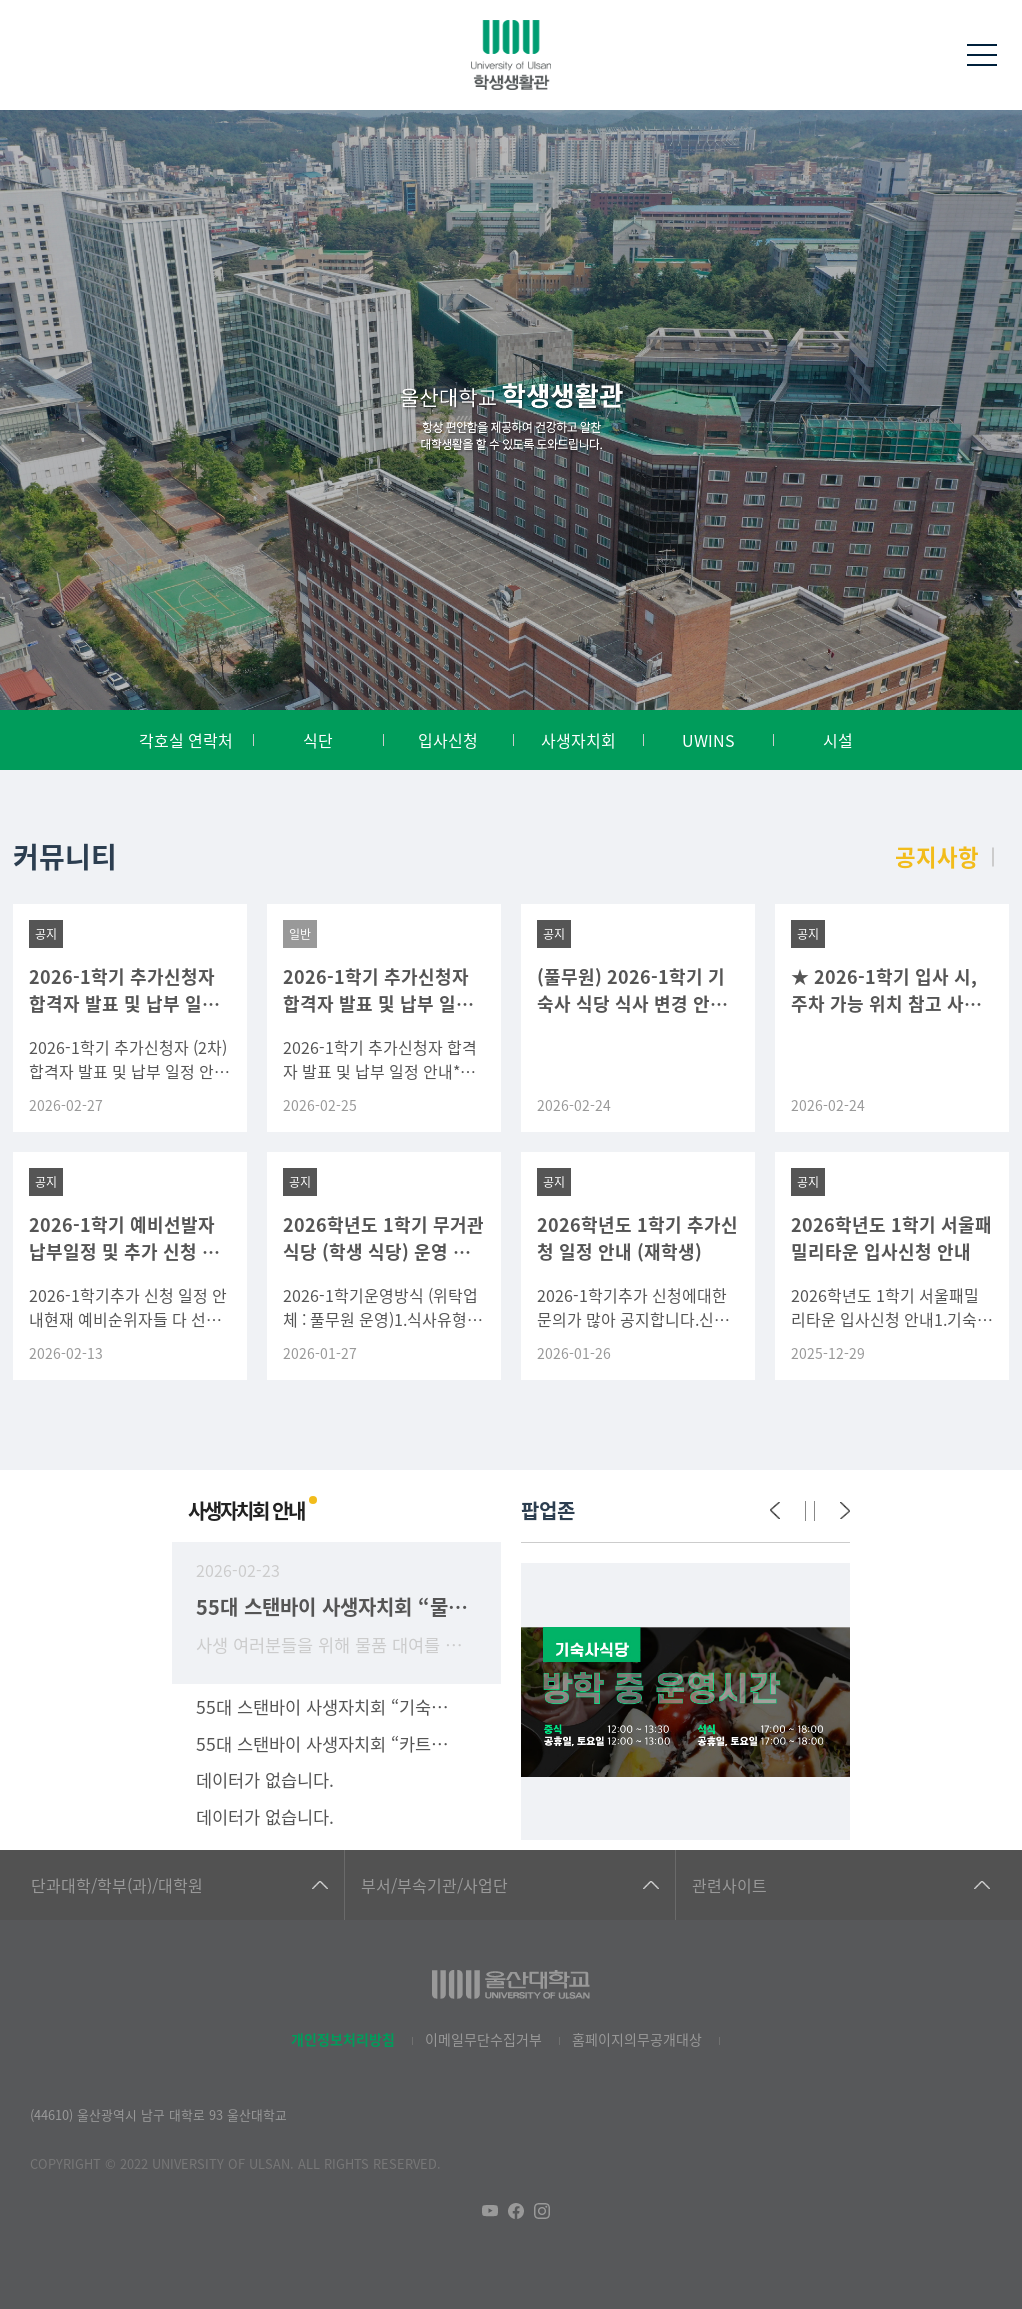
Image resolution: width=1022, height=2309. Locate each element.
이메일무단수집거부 (483, 2039)
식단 (318, 740)
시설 (838, 740)
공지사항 (937, 856)
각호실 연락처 (186, 740)
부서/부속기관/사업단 (434, 1885)
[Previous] (775, 1511)
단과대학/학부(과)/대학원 (117, 1885)
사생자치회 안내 (246, 1510)
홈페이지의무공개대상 (637, 2039)
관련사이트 (729, 1885)
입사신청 (448, 740)
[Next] (845, 1511)
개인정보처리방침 (343, 2039)
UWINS (708, 740)
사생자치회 (578, 740)
